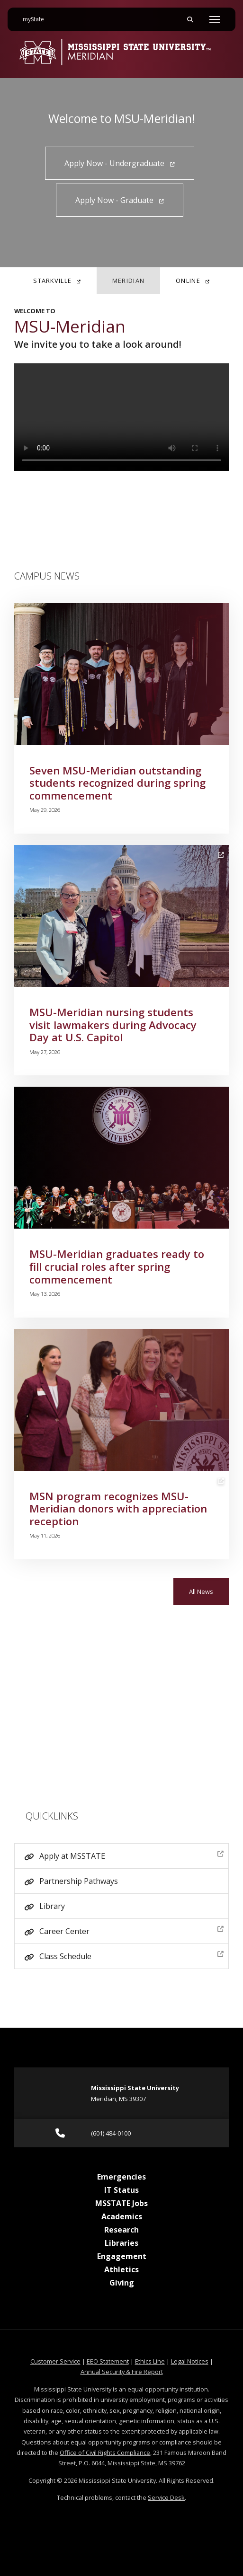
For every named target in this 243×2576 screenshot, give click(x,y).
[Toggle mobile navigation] (215, 19)
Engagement (121, 2256)
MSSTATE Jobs (121, 2203)
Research (121, 2229)
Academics (121, 2216)
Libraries (121, 2243)
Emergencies (121, 2177)
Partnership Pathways (78, 1881)
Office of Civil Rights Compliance (105, 2452)
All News (201, 1591)
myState (37, 16)
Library (52, 1906)
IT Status (121, 2190)
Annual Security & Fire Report (122, 2371)
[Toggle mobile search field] (190, 19)
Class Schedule (131, 1955)
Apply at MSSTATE (131, 1854)
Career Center (131, 1930)
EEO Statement (108, 2361)
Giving (121, 2282)
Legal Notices (189, 2361)
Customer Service (55, 2361)
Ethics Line (150, 2361)
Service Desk (166, 2497)
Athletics (121, 2269)
